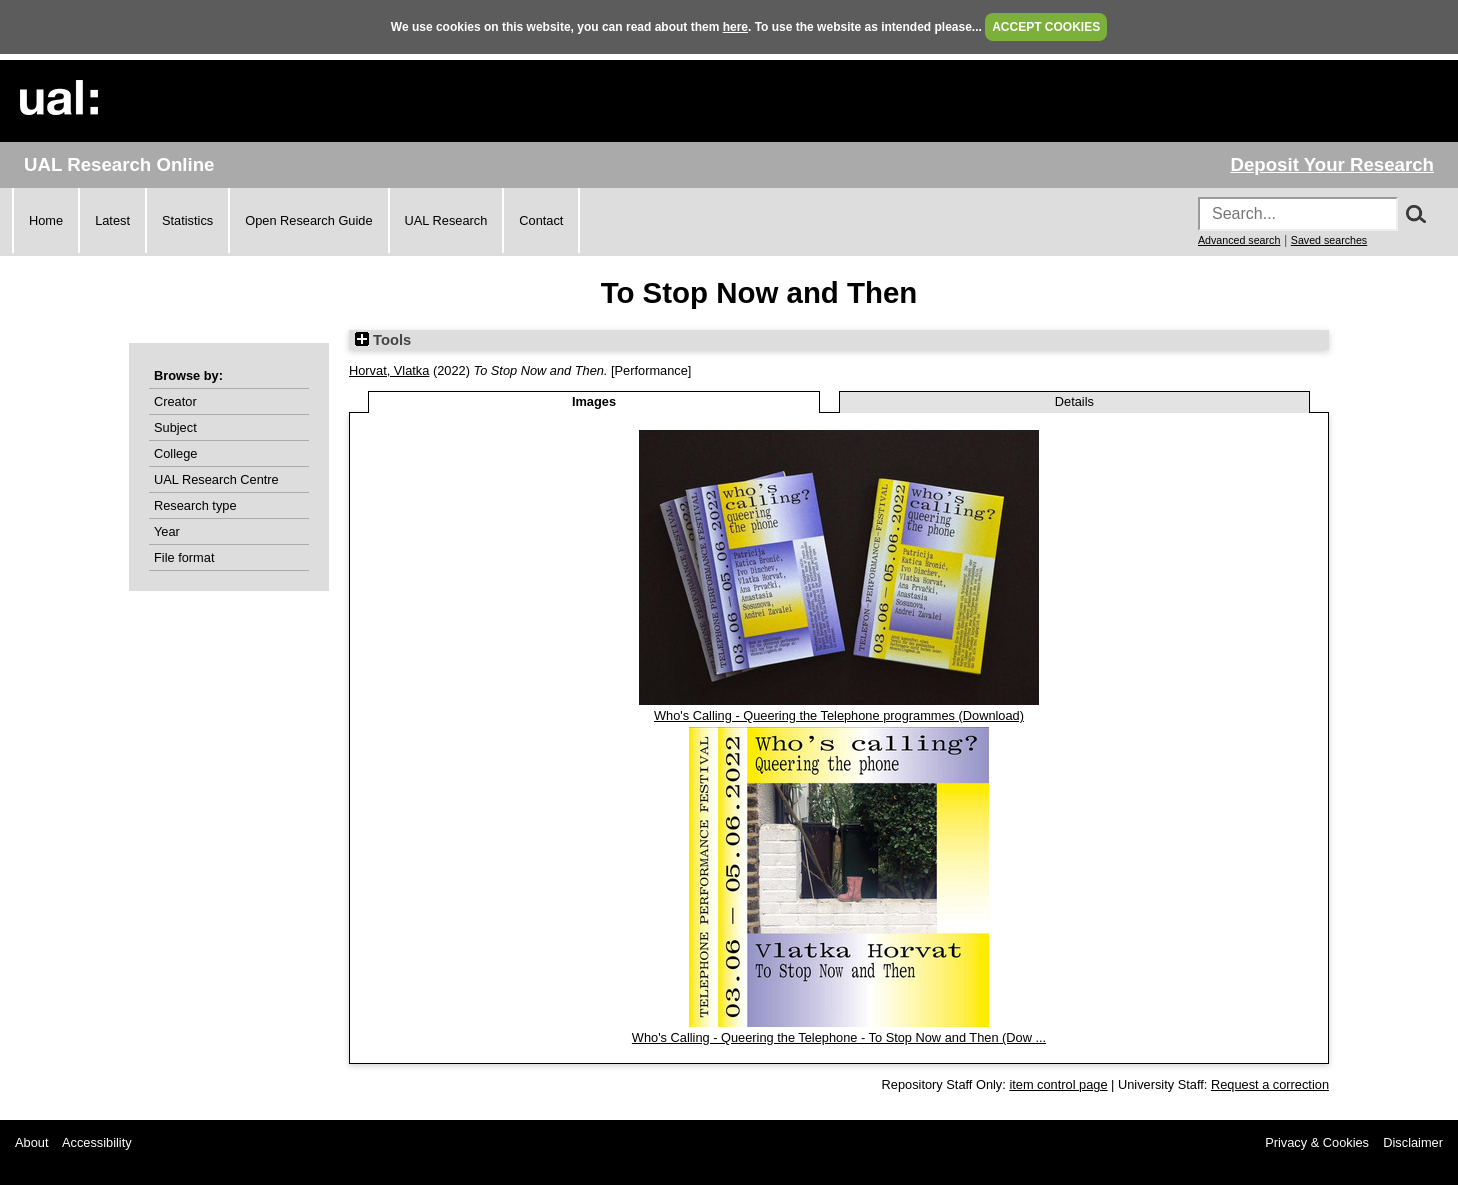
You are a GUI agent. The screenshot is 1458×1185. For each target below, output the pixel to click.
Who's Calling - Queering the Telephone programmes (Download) (839, 715)
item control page (1058, 1084)
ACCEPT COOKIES (1046, 27)
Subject (175, 427)
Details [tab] (1074, 401)
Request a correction (1270, 1084)
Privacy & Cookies (1317, 1142)
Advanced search (1239, 240)
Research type (195, 505)
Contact (541, 220)
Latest (112, 220)
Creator (175, 401)
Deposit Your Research (1332, 164)
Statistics (187, 220)
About (31, 1142)
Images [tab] (594, 401)
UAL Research (446, 220)
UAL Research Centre (216, 479)
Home (46, 220)
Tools (383, 340)
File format (184, 557)
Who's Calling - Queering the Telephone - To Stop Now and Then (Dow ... (839, 1037)
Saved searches (1329, 240)
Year (167, 531)
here (735, 27)
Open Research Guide (308, 220)
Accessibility (97, 1142)
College (175, 453)
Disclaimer (1413, 1142)
